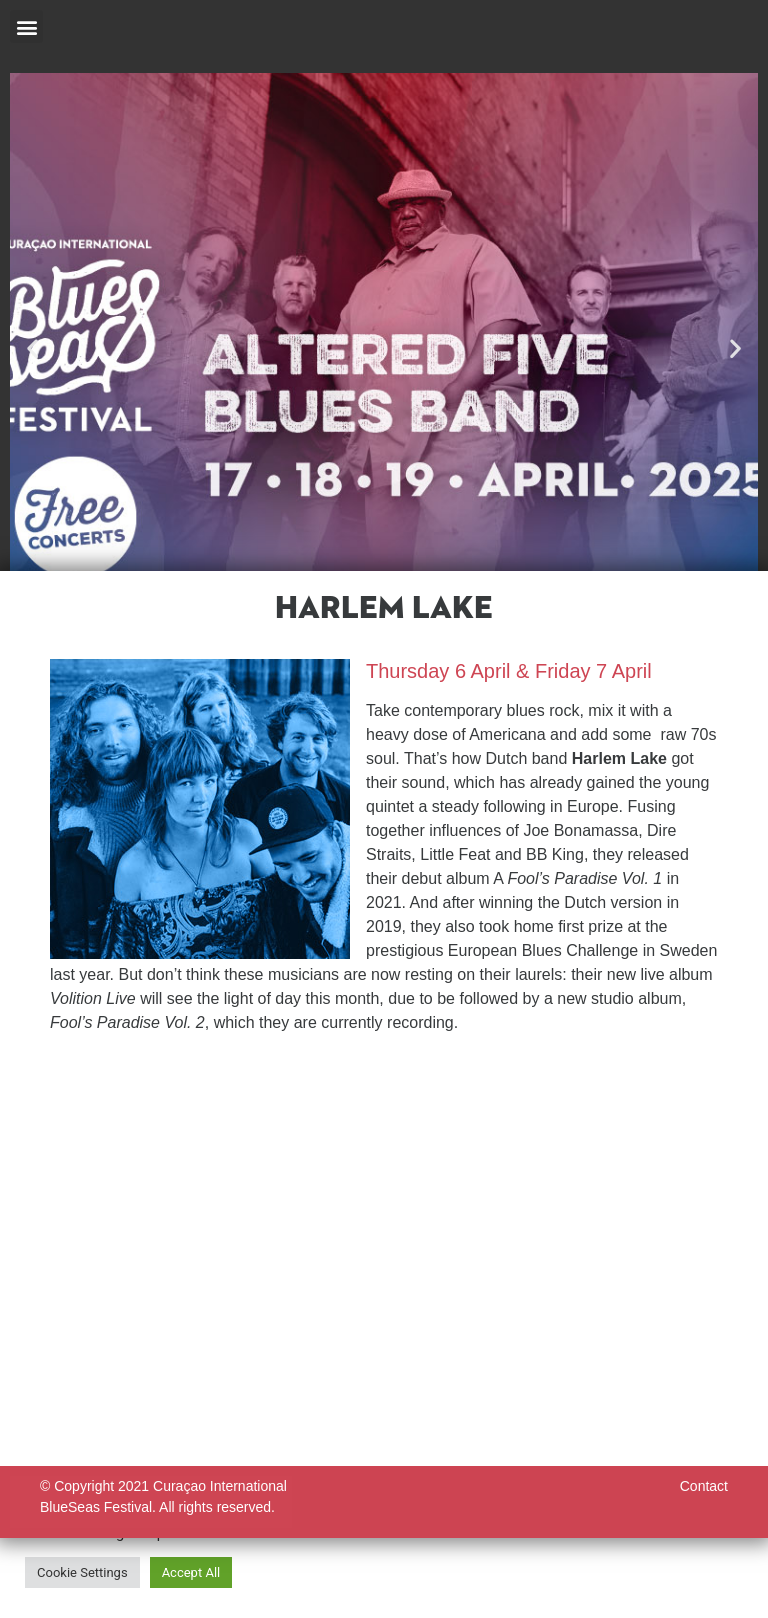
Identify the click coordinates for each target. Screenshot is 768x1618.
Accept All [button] (191, 1572)
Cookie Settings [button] (82, 1572)
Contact (704, 1486)
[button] (26, 26)
